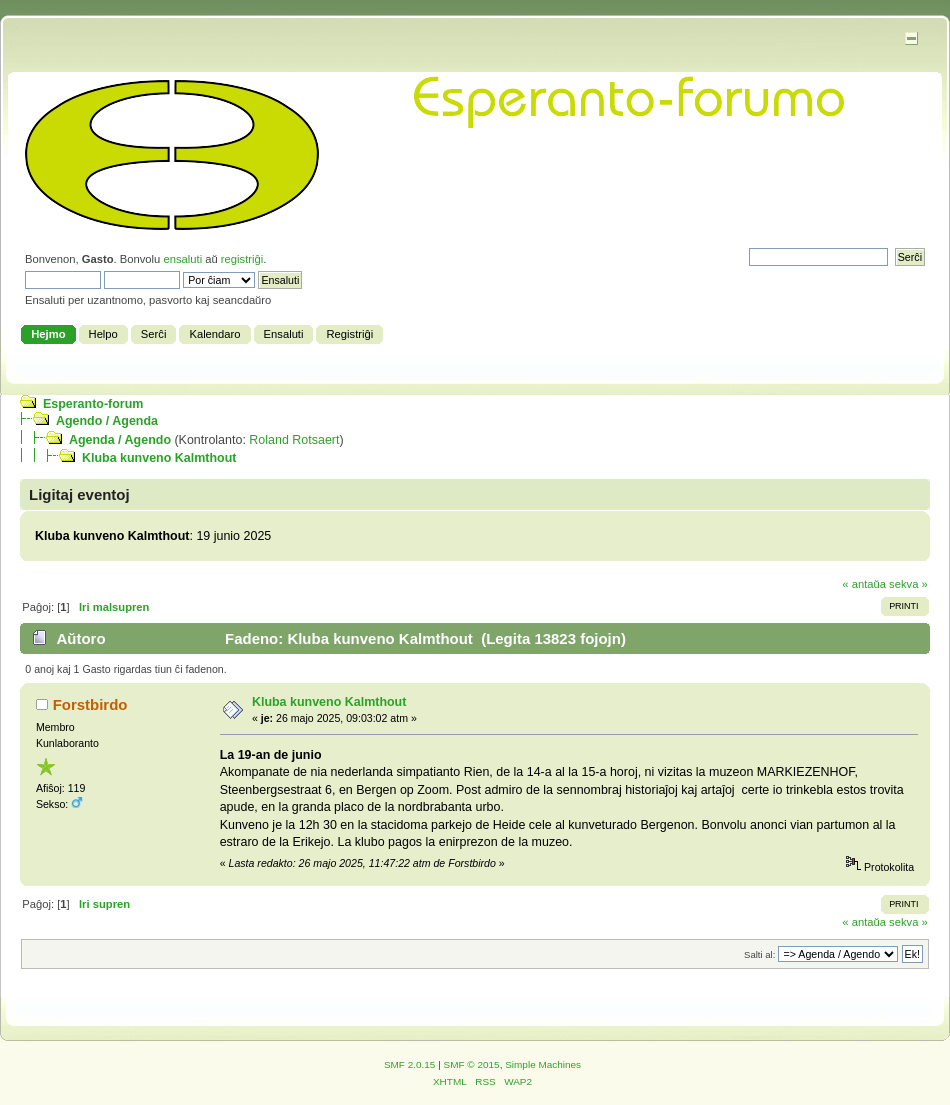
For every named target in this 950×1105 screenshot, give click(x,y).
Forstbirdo (90, 704)
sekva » (908, 584)
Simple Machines (543, 1064)
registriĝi (242, 259)
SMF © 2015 (472, 1064)
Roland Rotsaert (294, 440)
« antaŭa (864, 584)
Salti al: (759, 954)
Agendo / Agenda (107, 421)
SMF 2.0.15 (410, 1064)
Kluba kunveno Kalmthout (159, 458)
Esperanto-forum (93, 404)
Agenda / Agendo (120, 440)
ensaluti (182, 259)
